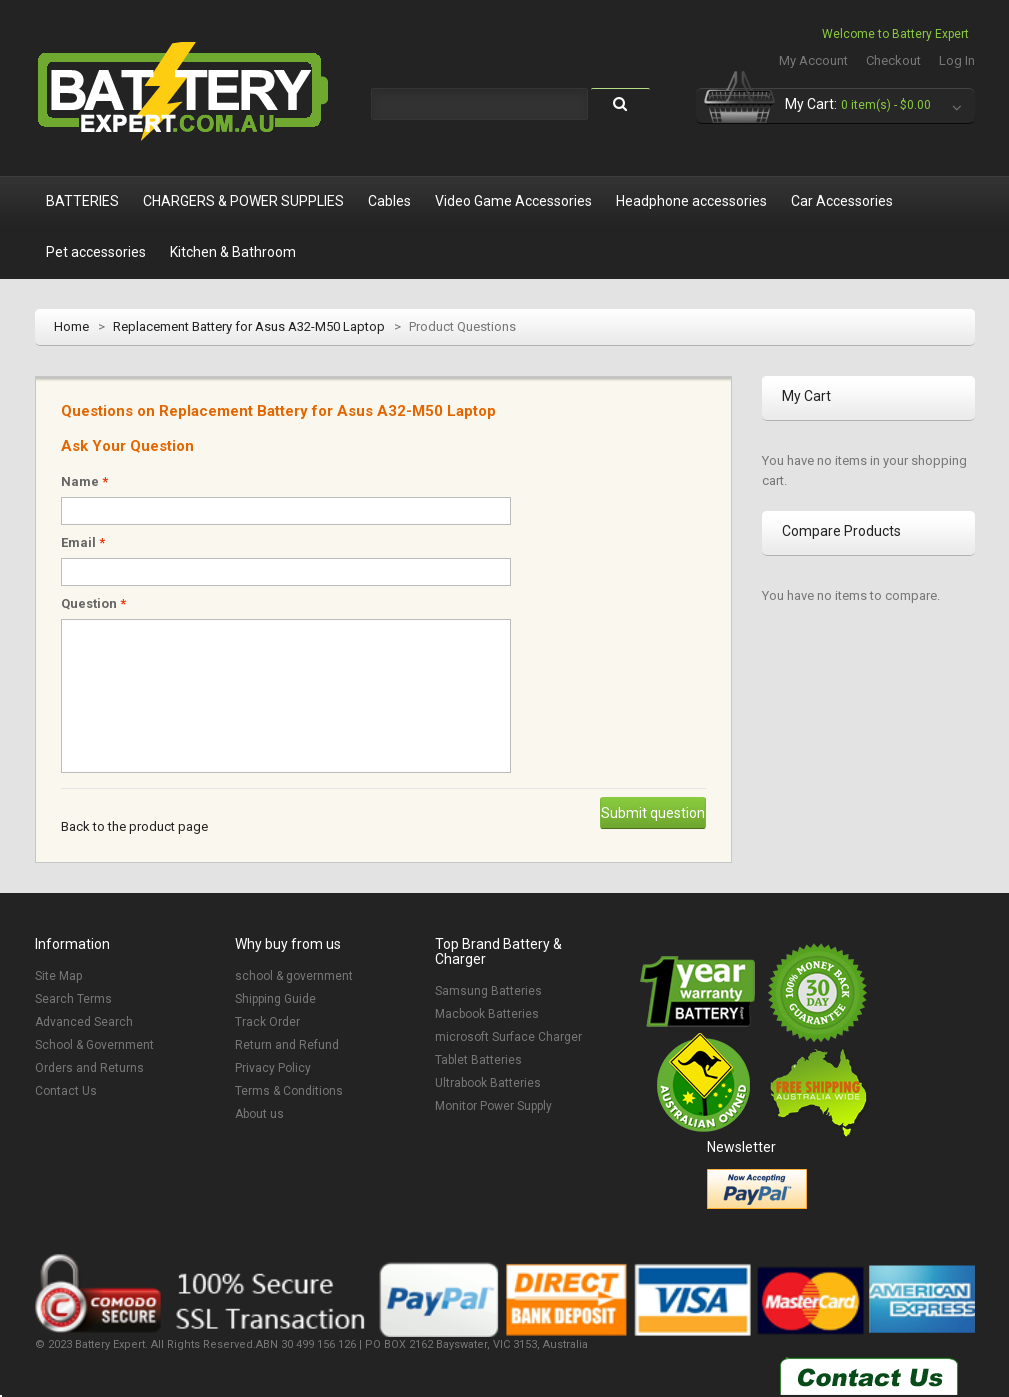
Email (83, 542)
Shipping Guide (275, 999)
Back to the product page (134, 826)
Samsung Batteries (488, 991)
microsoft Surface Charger (508, 1037)
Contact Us (66, 1091)
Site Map (58, 976)
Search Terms (73, 999)
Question (93, 603)
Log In (957, 60)
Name (84, 481)
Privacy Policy (273, 1068)
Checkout (893, 60)
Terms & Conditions (289, 1091)
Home (71, 326)
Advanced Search (84, 1022)
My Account (813, 60)
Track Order (267, 1022)
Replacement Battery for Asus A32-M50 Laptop (249, 326)
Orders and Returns (89, 1068)
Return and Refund (287, 1045)
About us (259, 1114)
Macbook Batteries (487, 1014)
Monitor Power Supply (493, 1106)
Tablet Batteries (478, 1060)
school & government (294, 976)
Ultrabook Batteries (488, 1083)
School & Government (94, 1045)
